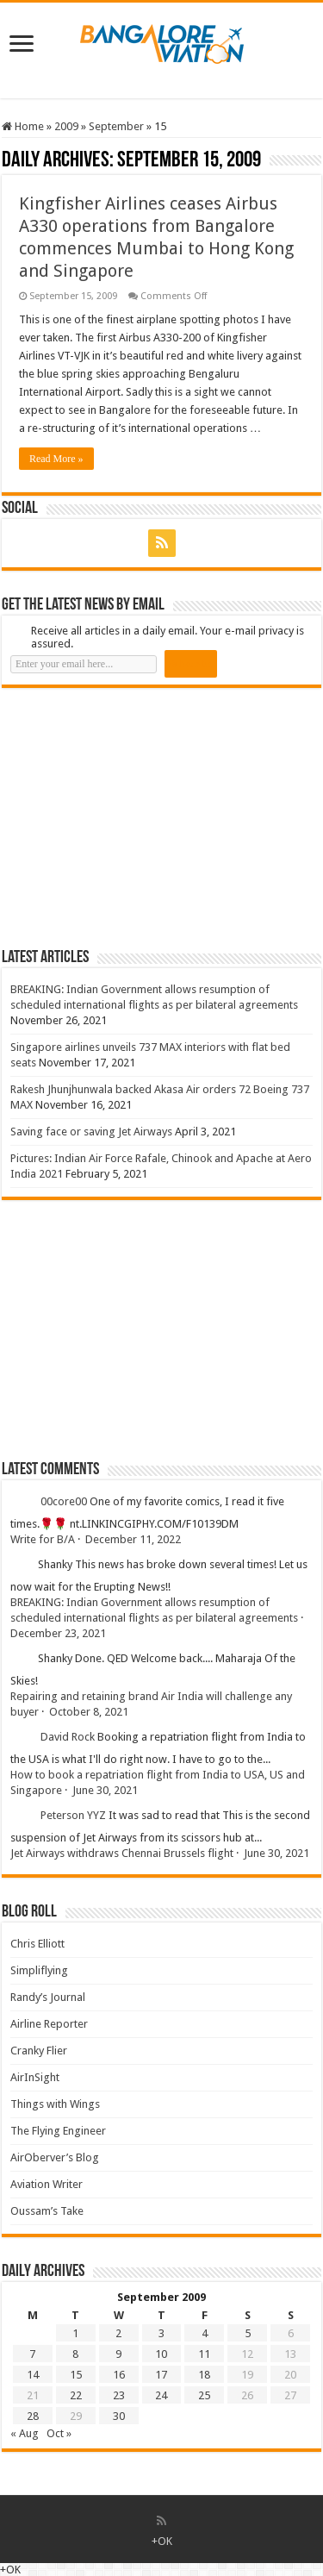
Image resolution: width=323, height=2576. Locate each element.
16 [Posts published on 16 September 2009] (119, 2374)
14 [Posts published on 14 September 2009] (33, 2374)
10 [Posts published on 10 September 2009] (161, 2354)
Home (23, 126)
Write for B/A (42, 1539)
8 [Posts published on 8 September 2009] (75, 2354)
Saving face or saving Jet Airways (91, 1131)
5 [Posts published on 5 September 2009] (248, 2333)
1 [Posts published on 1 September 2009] (75, 2333)
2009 (66, 126)
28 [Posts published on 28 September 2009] (33, 2416)
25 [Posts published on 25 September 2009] (204, 2395)
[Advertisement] (131, 817)
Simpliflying (39, 1970)
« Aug (24, 2433)
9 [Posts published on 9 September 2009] (118, 2354)
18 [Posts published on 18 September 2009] (204, 2374)
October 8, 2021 (88, 1711)
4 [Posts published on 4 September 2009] (205, 2333)
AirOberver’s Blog (54, 2157)
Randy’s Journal (47, 1997)
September (116, 126)
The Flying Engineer (58, 2130)
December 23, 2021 (58, 1633)
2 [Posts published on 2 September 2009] (118, 2333)
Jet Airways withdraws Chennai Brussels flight (121, 1853)
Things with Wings (55, 2104)
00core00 (63, 1501)
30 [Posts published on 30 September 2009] (119, 2416)
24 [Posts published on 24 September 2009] (161, 2395)
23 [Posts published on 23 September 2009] (119, 2395)
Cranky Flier (38, 2050)
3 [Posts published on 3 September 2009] (161, 2333)
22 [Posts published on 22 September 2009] (76, 2395)
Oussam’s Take (47, 2210)
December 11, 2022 (133, 1539)
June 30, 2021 (105, 1790)
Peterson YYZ (73, 1815)
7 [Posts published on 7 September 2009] (32, 2354)
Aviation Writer (46, 2184)
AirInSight (34, 2077)
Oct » (59, 2433)
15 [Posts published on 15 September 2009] (76, 2374)
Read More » (56, 459)
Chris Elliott (37, 1943)
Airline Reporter (49, 2023)
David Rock (67, 1736)
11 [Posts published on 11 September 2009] (204, 2354)
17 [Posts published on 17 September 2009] (161, 2374)
